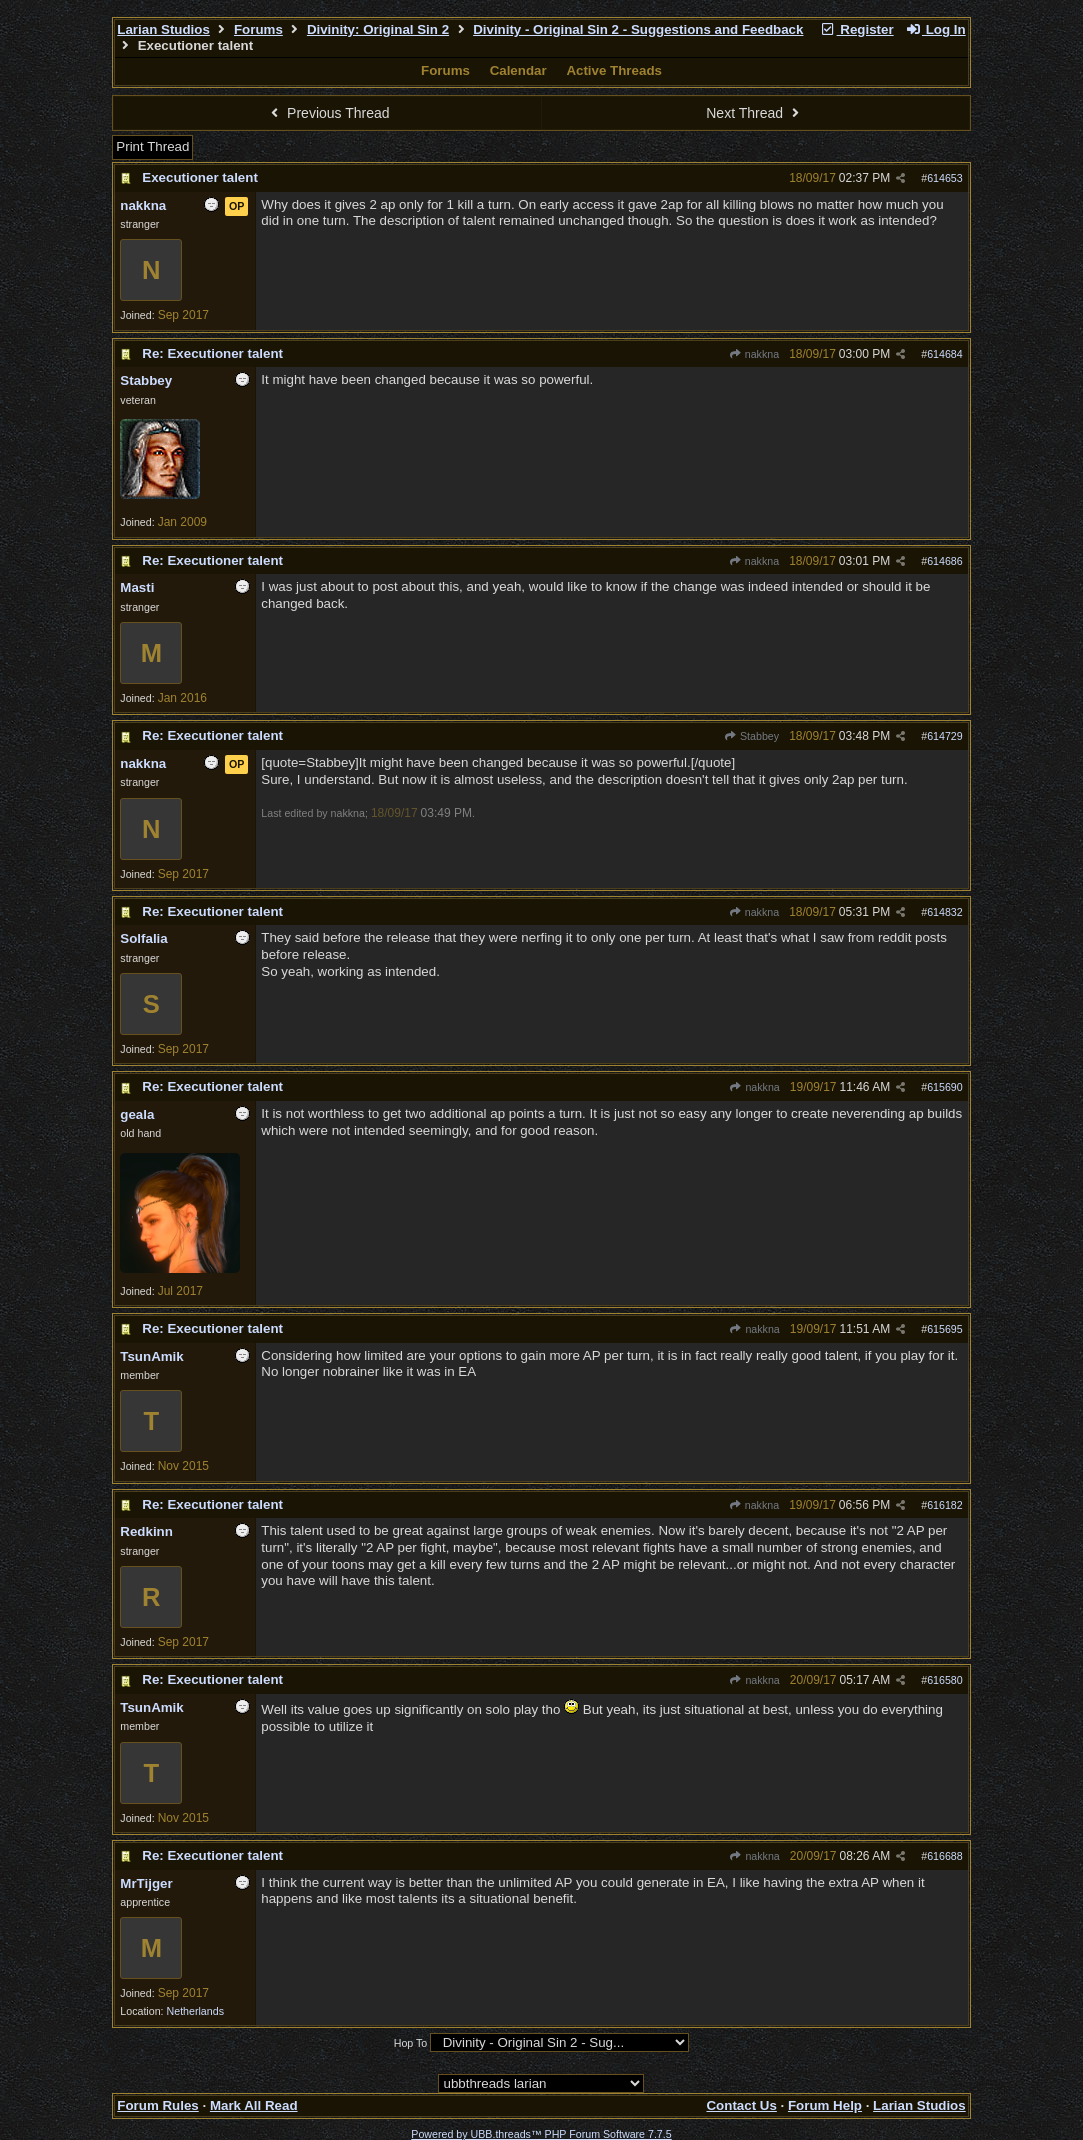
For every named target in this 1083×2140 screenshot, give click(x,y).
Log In (935, 29)
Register (857, 29)
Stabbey (751, 736)
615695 (945, 1329)
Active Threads (614, 70)
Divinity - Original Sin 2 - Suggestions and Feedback (638, 29)
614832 (945, 912)
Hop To (411, 2043)
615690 (945, 1087)
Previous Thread (328, 113)
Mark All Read (254, 2105)
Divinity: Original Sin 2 (378, 29)
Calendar (518, 70)
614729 (945, 736)
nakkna (753, 354)
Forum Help (825, 2105)
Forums (258, 29)
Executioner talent (200, 177)
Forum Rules (157, 2105)
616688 (945, 1856)
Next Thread (755, 113)
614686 (945, 561)
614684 (945, 354)
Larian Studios (163, 29)
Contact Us (741, 2105)
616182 (945, 1505)
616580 (945, 1680)
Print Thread (152, 146)
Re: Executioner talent (212, 353)
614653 (945, 178)
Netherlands (195, 2011)
